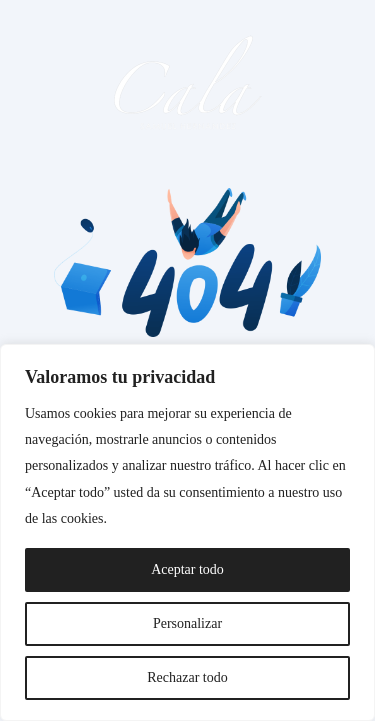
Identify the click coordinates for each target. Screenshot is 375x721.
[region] (187, 532)
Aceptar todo (187, 569)
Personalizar (187, 623)
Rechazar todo (187, 677)
